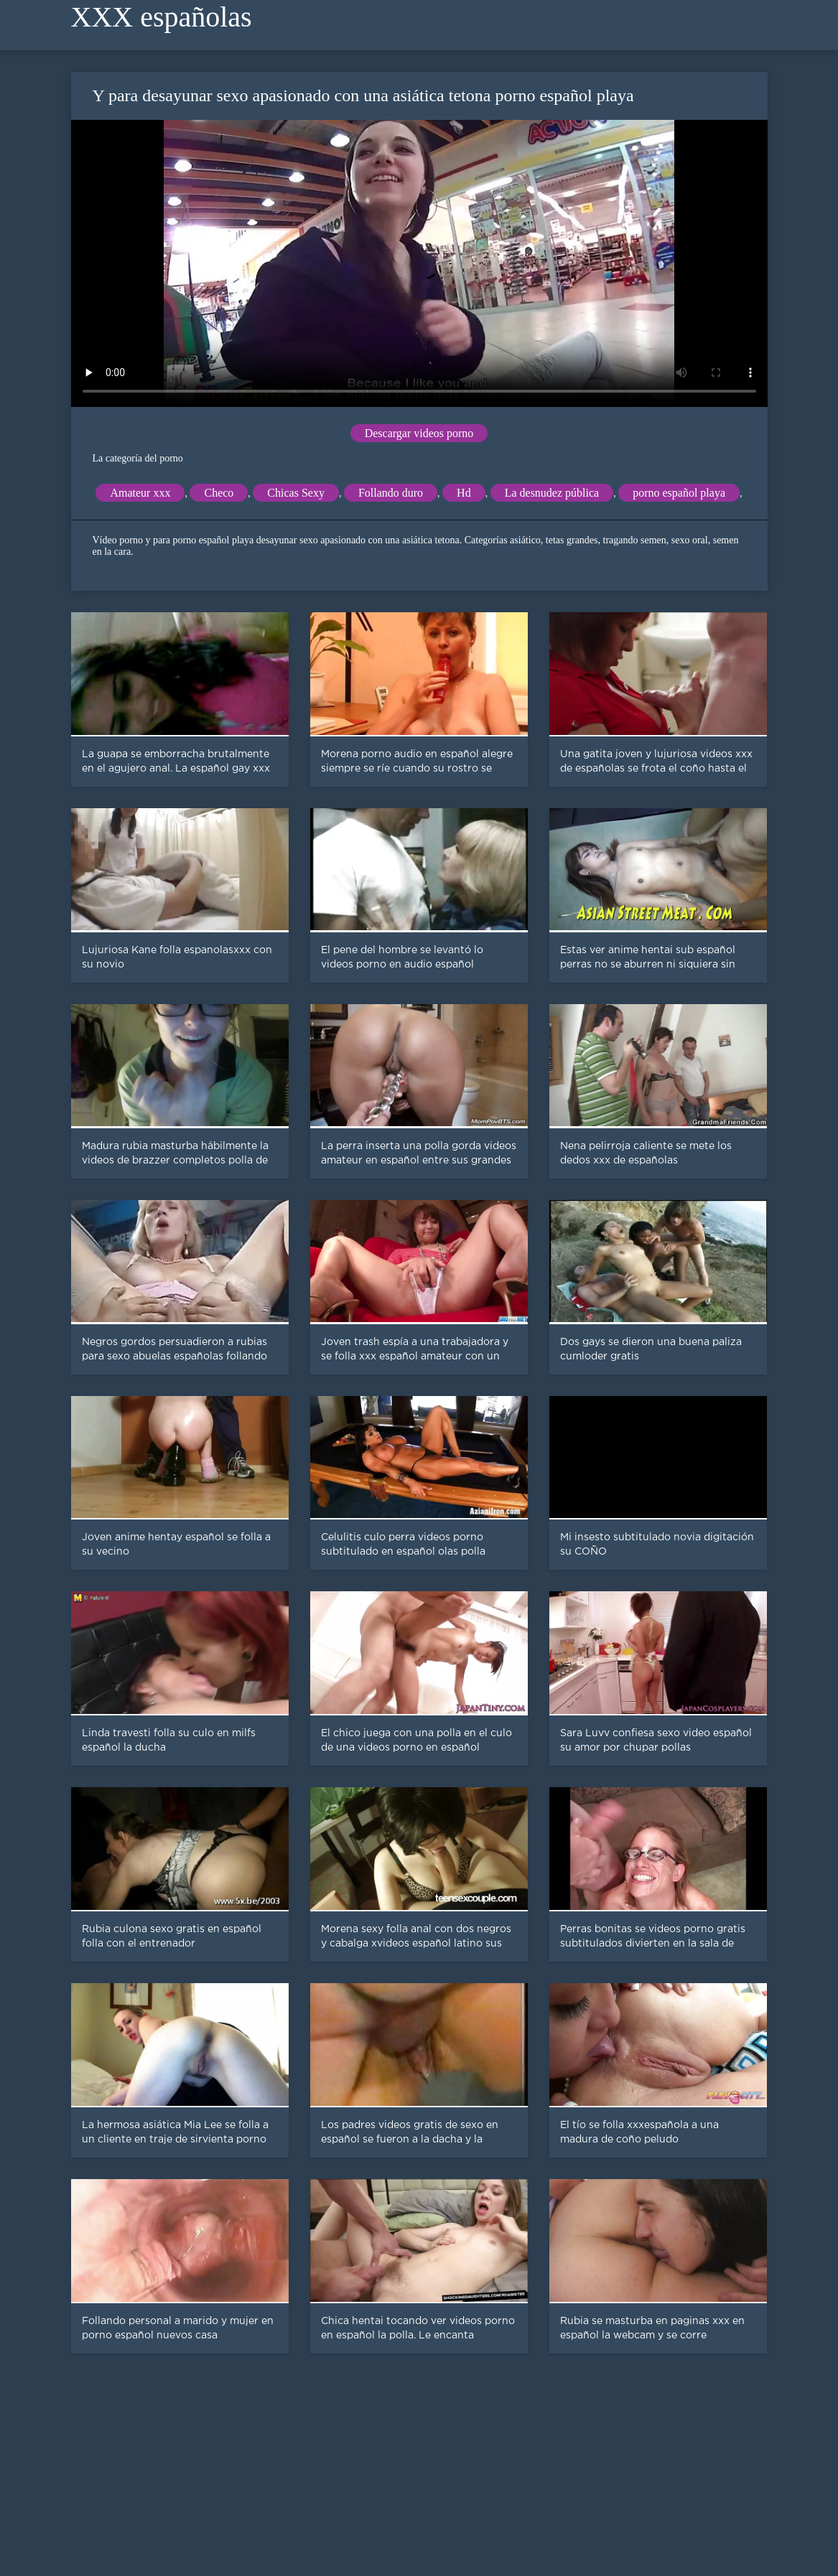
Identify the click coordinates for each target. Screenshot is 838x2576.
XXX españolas (161, 17)
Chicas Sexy (296, 493)
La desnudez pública (552, 493)
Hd (464, 493)
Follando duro (390, 493)
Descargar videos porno (419, 433)
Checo (218, 493)
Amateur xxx (140, 493)
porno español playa (679, 493)
